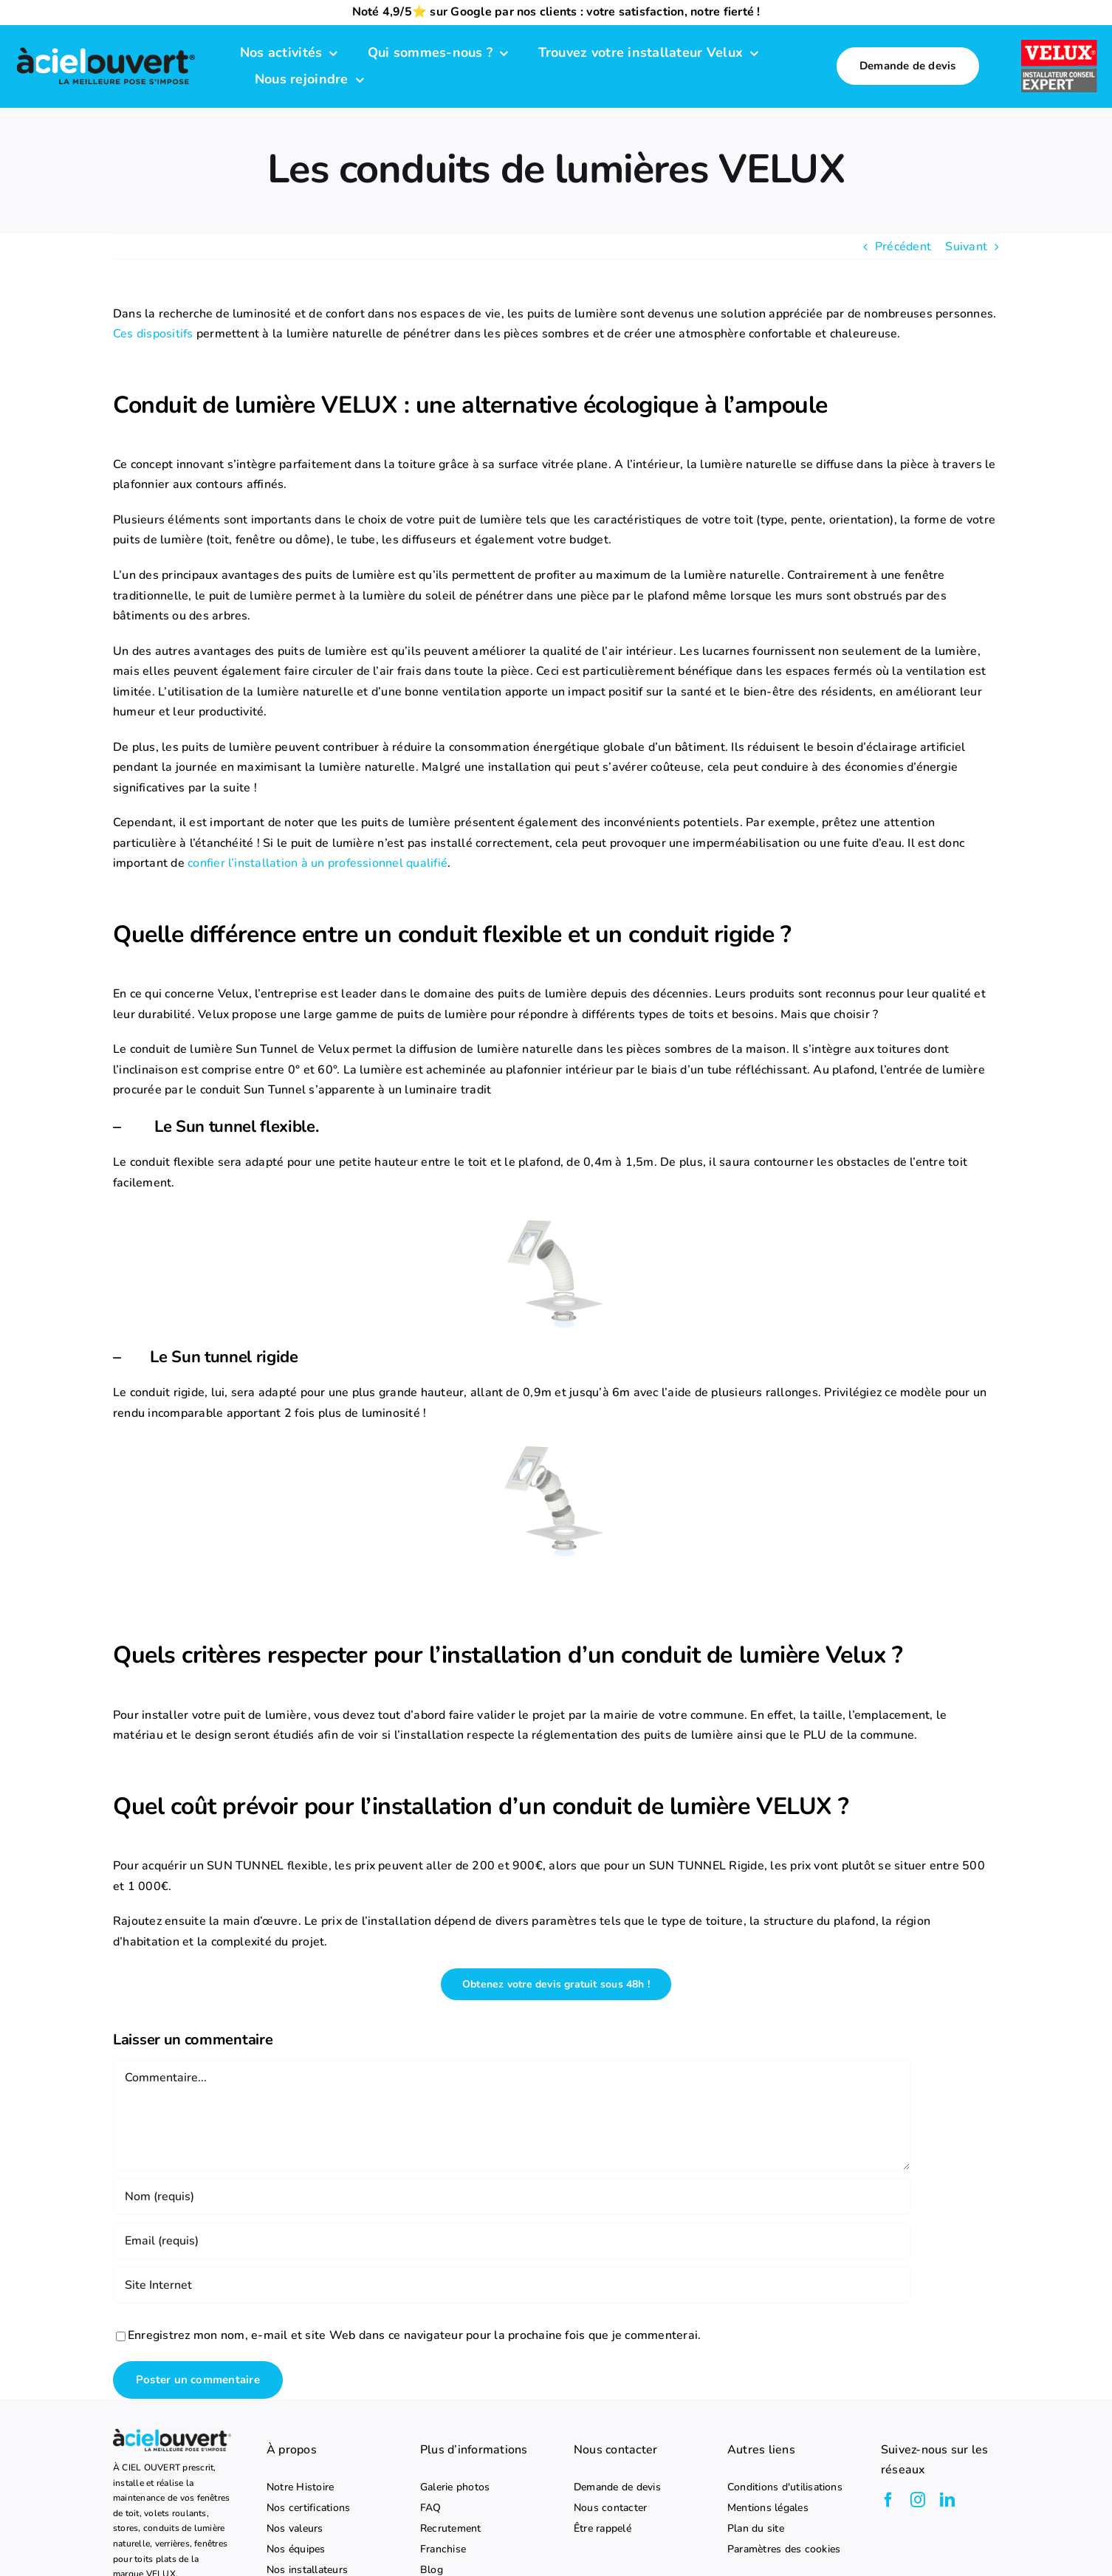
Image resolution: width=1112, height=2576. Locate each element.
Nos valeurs (295, 2529)
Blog (431, 2570)
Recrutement (450, 2529)
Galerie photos (455, 2487)
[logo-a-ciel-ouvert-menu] (105, 49)
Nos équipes (296, 2549)
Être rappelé (602, 2529)
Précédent (903, 246)
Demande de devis (617, 2487)
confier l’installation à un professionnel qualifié (317, 863)
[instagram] (917, 2500)
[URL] (511, 2285)
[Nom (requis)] (511, 2196)
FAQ (431, 2508)
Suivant (966, 246)
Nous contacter (610, 2508)
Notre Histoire (300, 2487)
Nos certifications (308, 2508)
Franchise (443, 2549)
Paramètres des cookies (783, 2549)
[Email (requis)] (511, 2240)
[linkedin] (947, 2500)
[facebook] (888, 2500)
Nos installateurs (307, 2570)
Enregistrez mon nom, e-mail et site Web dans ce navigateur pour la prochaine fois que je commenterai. (414, 2335)
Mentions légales (768, 2508)
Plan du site (755, 2529)
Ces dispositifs (153, 334)
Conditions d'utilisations (784, 2487)
